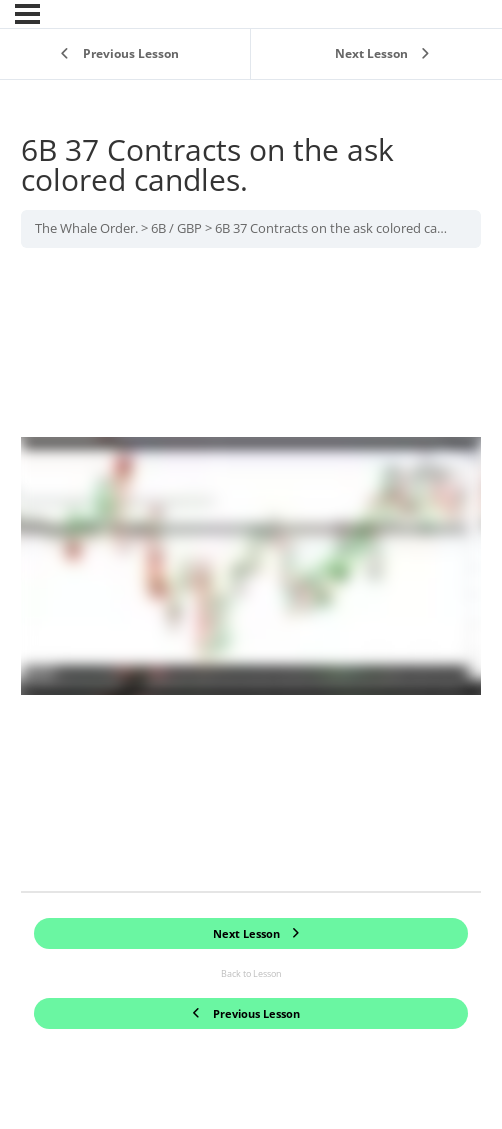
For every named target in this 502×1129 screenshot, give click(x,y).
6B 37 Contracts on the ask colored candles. (343, 228)
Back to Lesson (251, 973)
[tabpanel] (251, 569)
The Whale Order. (86, 228)
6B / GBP (176, 228)
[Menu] (27, 14)
